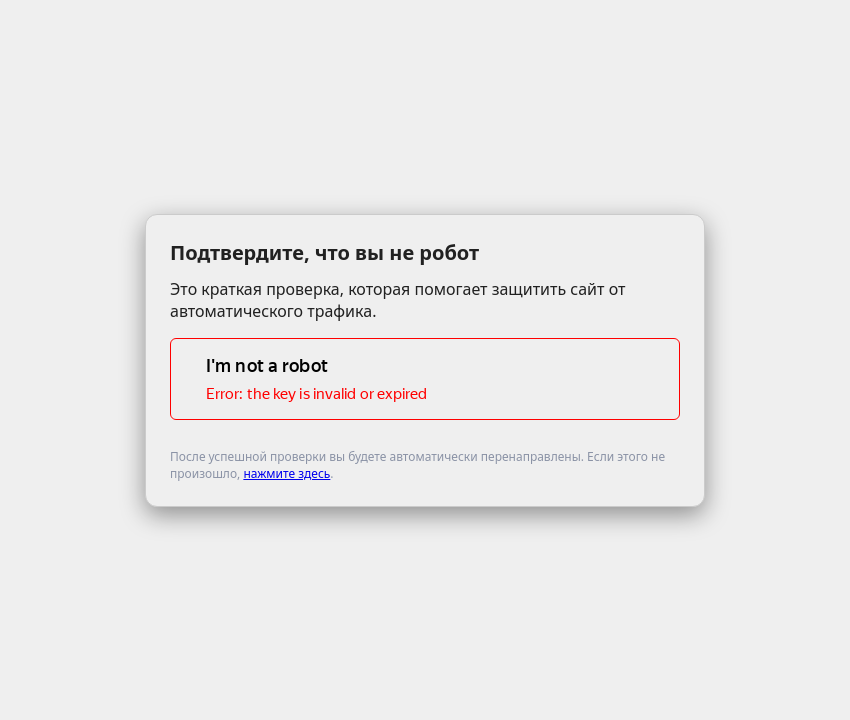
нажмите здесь (286, 473)
